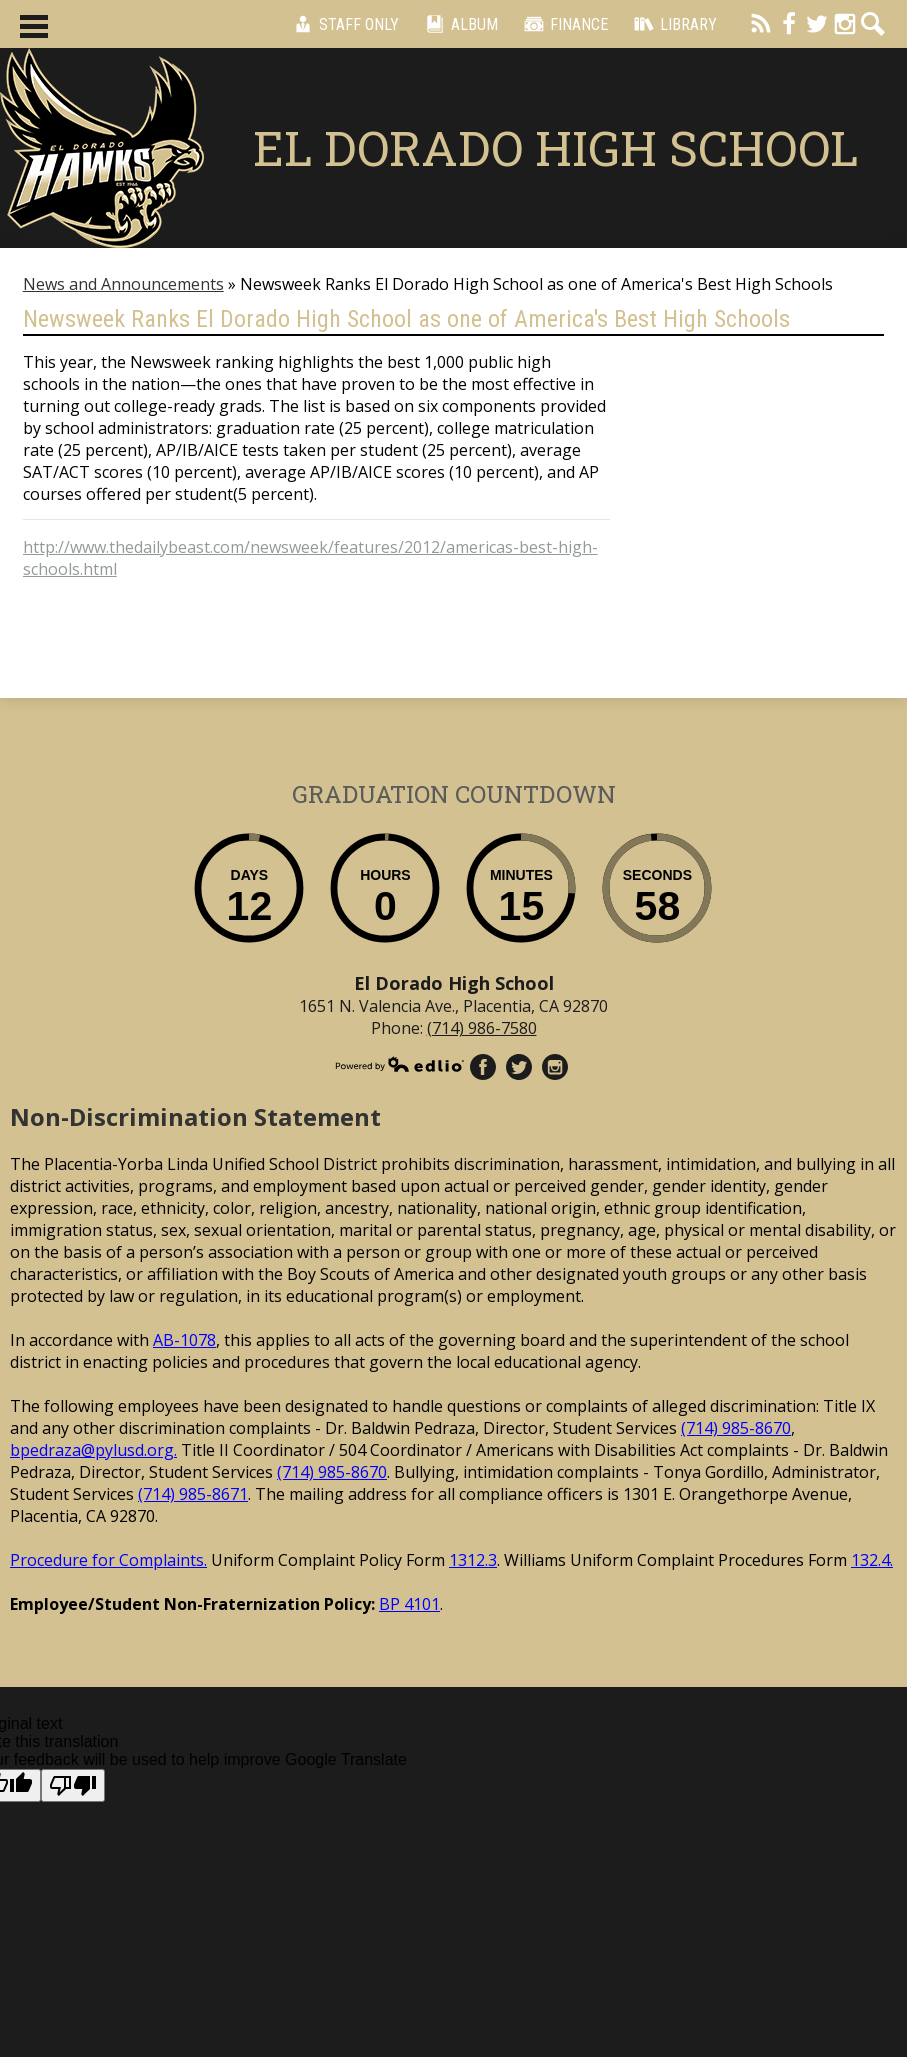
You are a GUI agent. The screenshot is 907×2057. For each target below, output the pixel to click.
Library (672, 24)
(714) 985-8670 (736, 1428)
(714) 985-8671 (193, 1494)
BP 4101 (409, 1604)
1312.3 (473, 1560)
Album (458, 24)
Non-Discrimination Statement (195, 1116)
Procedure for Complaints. (108, 1560)
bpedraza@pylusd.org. (93, 1450)
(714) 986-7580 (482, 1028)
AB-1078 (184, 1340)
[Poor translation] (73, 1785)
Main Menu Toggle (34, 26)
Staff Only (343, 24)
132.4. (872, 1560)
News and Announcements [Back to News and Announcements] (123, 284)
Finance (563, 24)
